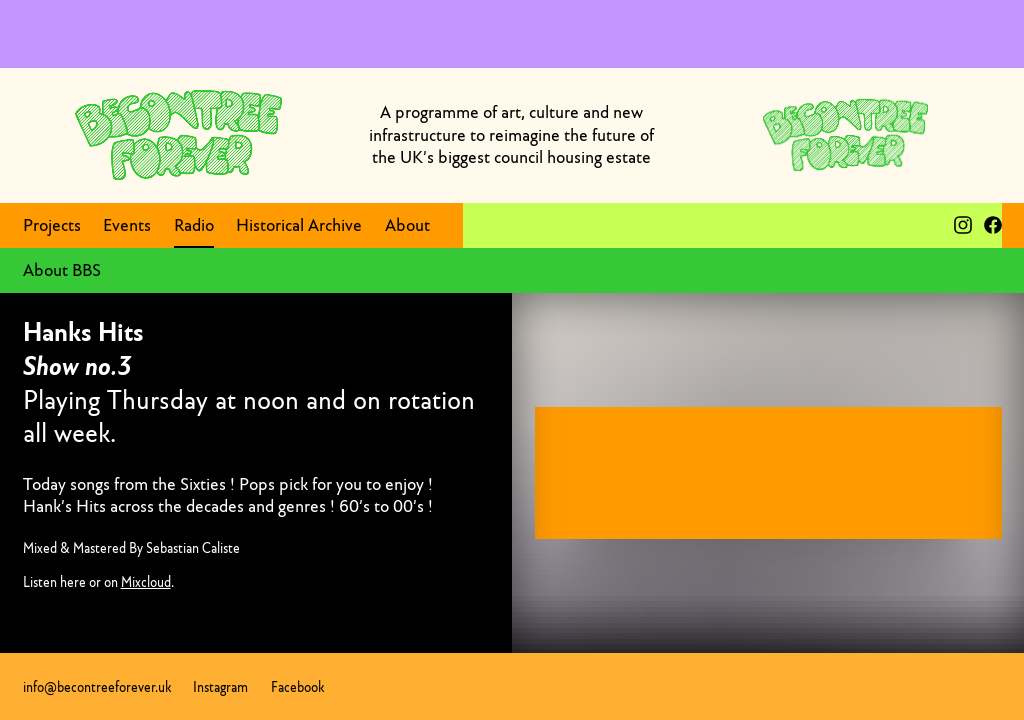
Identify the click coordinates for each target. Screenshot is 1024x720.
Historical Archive (299, 225)
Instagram (220, 687)
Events (127, 225)
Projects (52, 225)
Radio (194, 225)
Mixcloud (146, 582)
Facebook (297, 687)
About (407, 225)
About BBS (62, 270)
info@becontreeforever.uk (97, 687)
